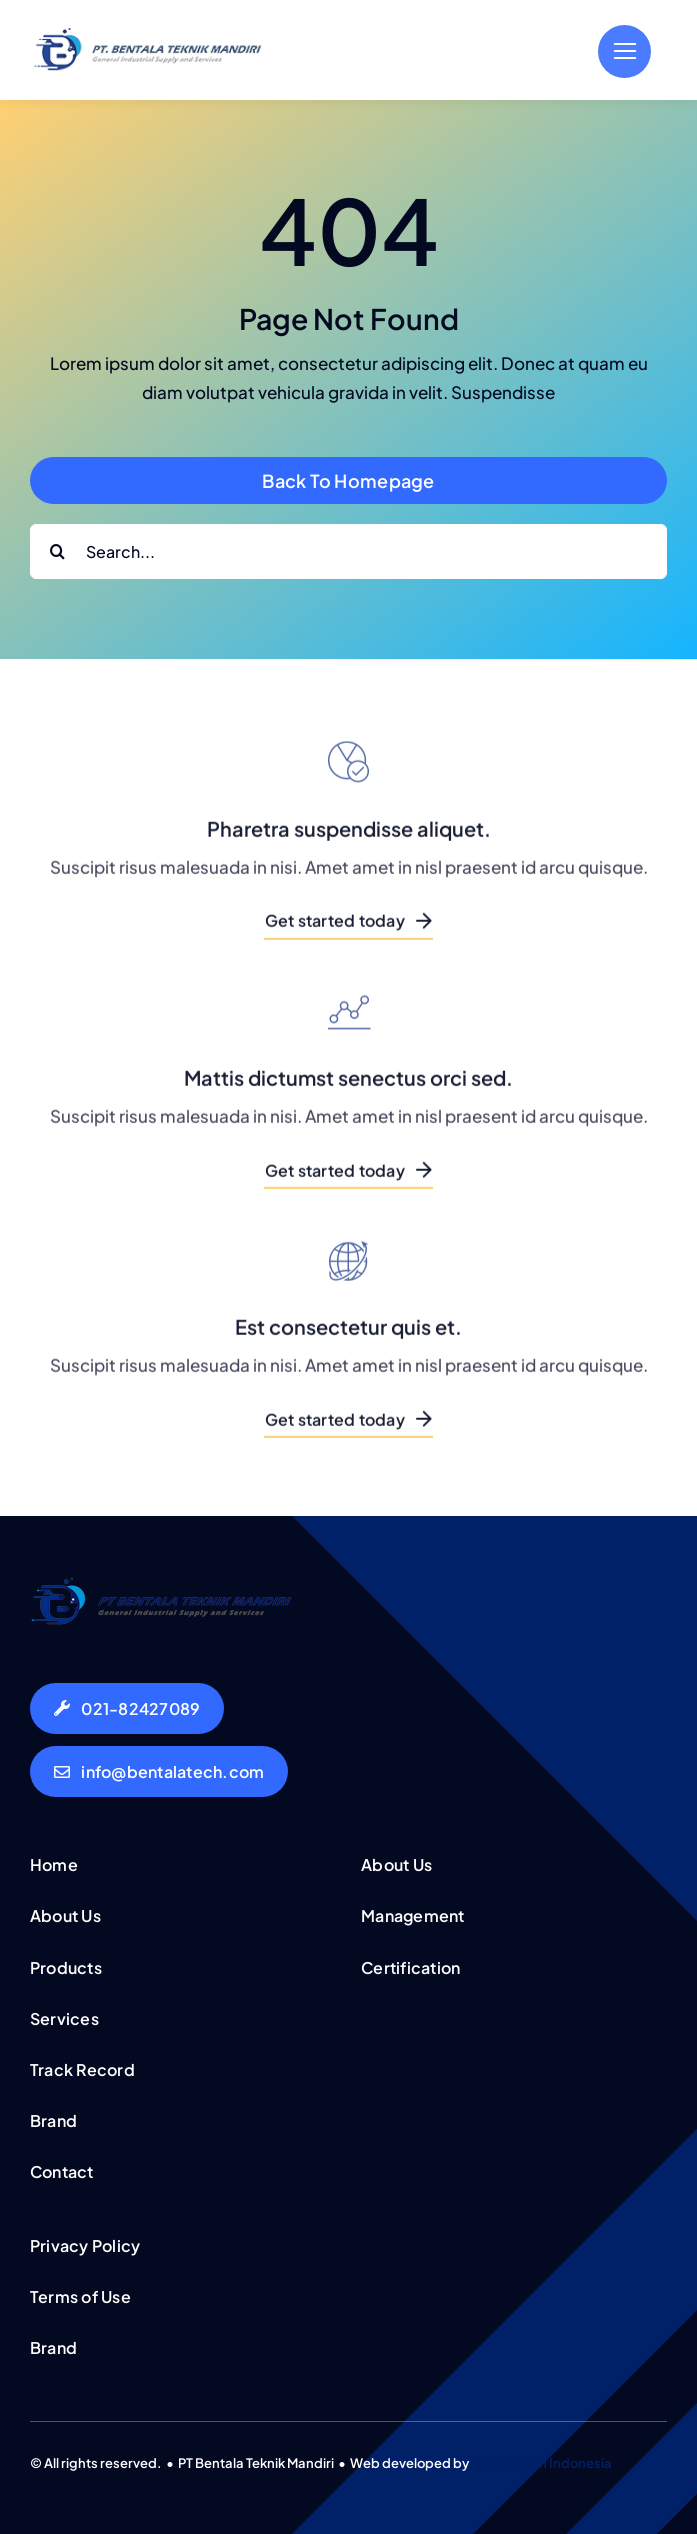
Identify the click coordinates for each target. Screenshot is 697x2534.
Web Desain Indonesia (541, 2463)
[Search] (57, 551)
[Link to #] (624, 51)
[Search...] (348, 551)
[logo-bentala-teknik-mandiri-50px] (147, 35)
